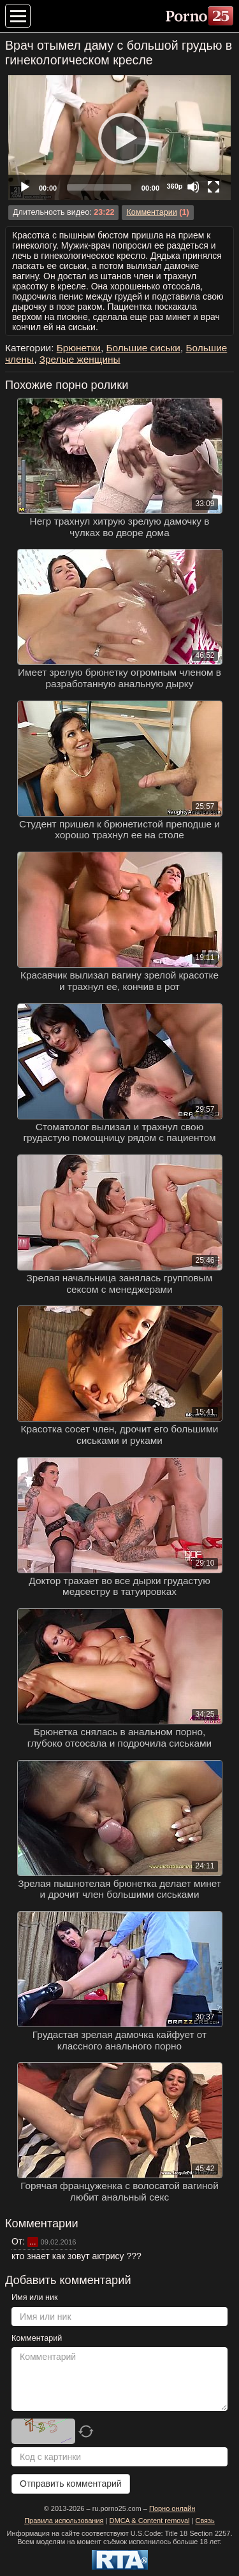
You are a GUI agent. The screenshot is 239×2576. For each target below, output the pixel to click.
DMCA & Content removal (150, 2520)
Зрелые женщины (80, 359)
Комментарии (151, 212)
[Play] (119, 137)
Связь (204, 2520)
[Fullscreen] (213, 187)
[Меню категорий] (18, 16)
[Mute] (193, 187)
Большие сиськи (143, 347)
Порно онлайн (172, 2508)
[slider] (99, 187)
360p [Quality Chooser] (174, 186)
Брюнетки (79, 347)
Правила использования (63, 2520)
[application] (119, 137)
